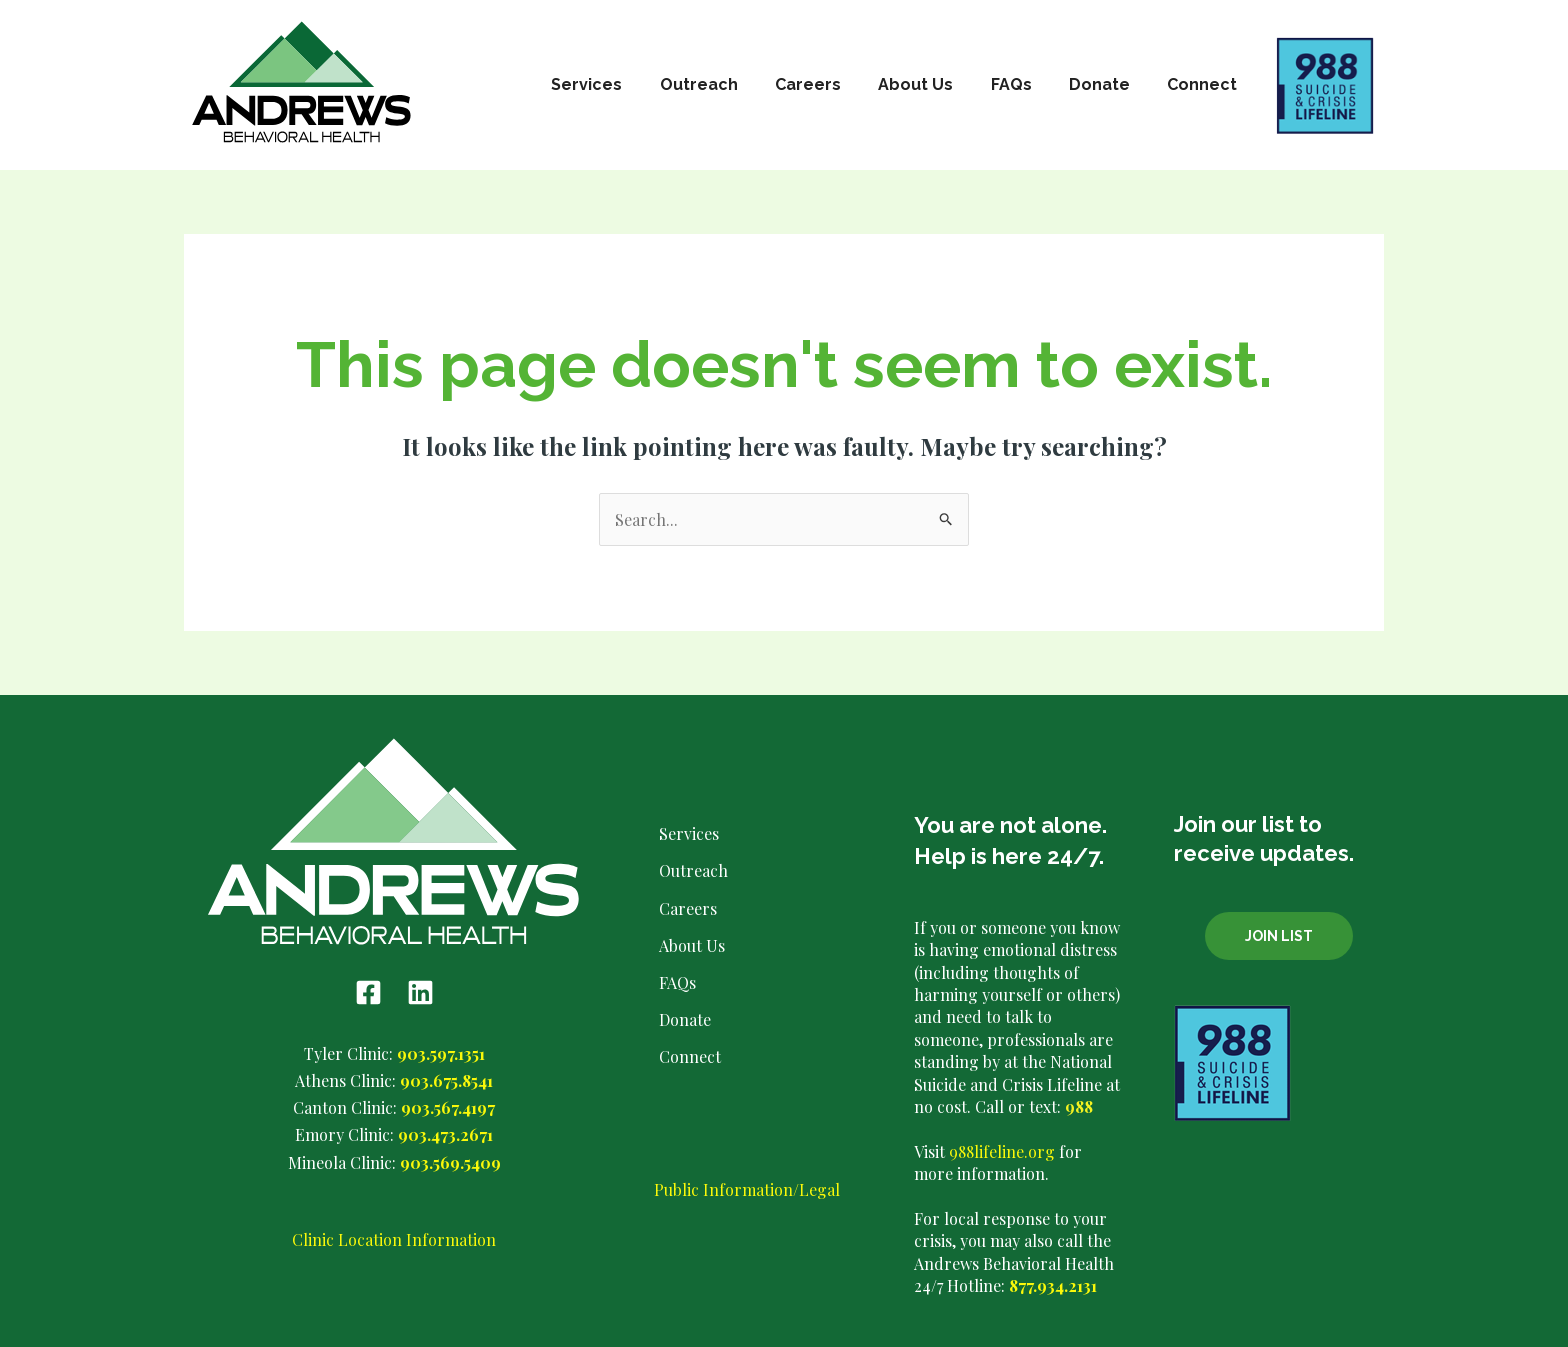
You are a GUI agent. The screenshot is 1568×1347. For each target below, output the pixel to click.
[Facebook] (368, 992)
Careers (832, 84)
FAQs (1024, 84)
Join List (1279, 936)
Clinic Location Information (394, 1239)
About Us (934, 84)
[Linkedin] (420, 992)
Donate (1107, 84)
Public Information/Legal (747, 1189)
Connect (1205, 84)
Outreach (728, 84)
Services (621, 84)
